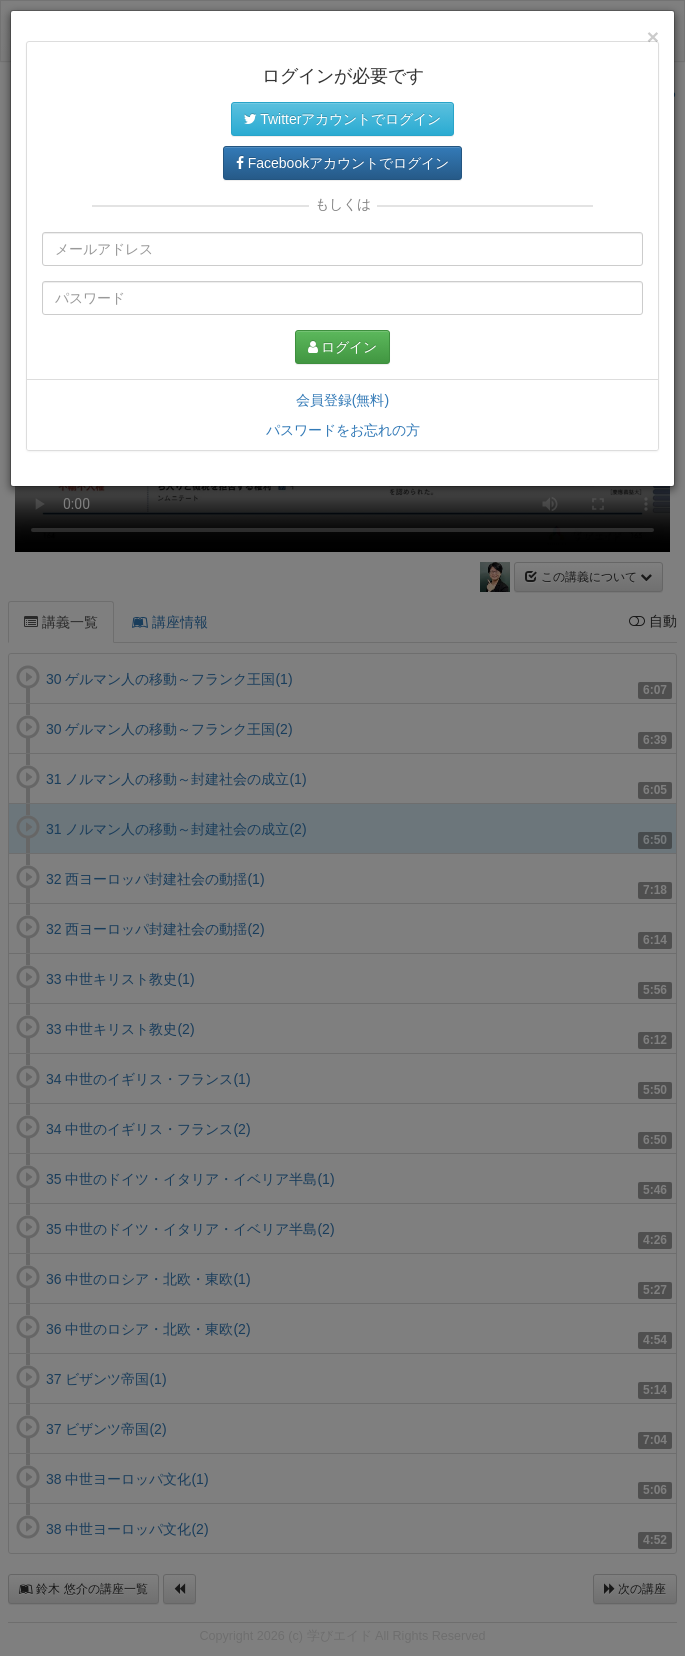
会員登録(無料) (342, 400)
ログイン (343, 347)
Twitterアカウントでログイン (343, 119)
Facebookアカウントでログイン (342, 163)
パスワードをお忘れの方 (343, 430)
